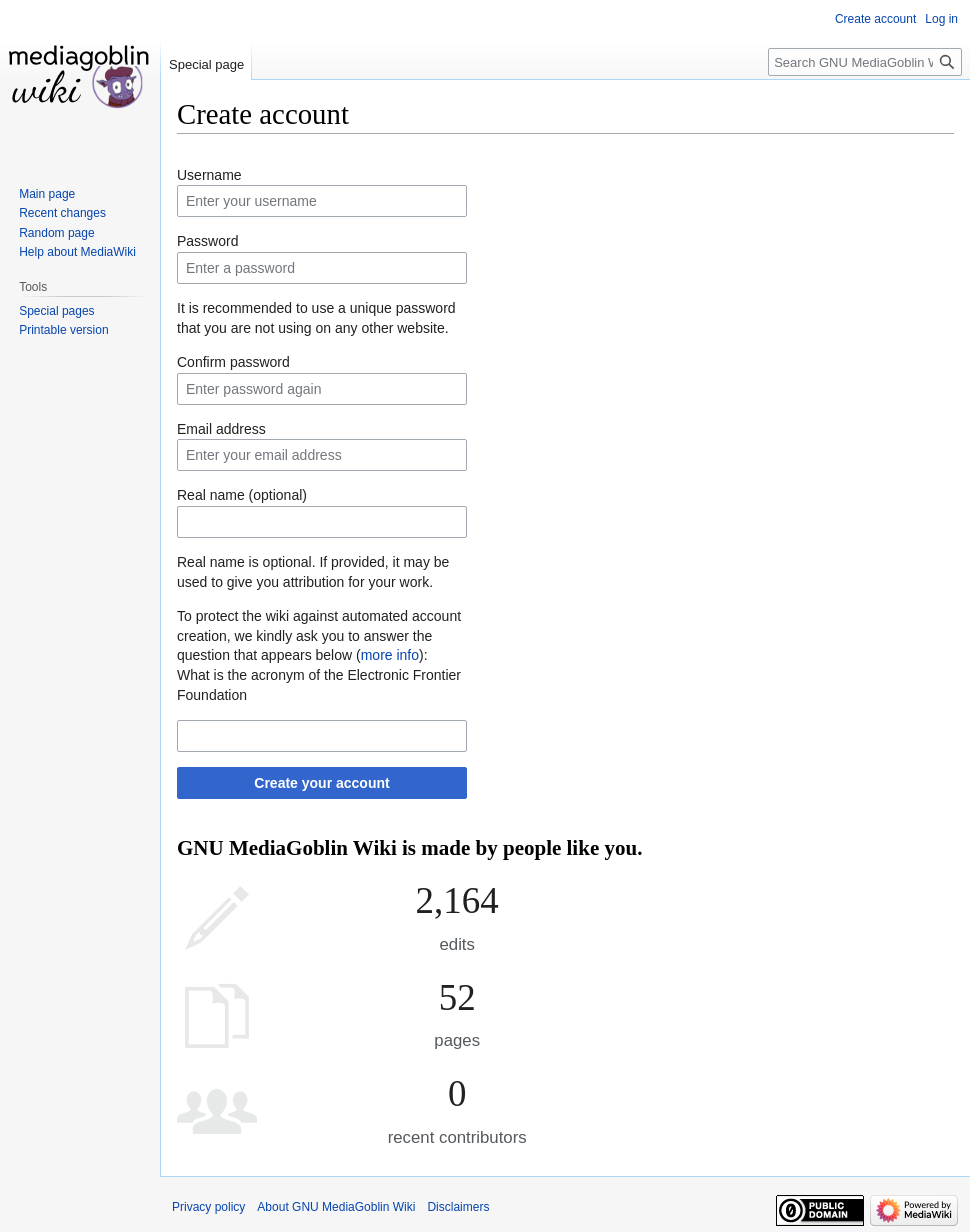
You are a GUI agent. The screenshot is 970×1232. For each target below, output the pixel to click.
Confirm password (233, 362)
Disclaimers (458, 1207)
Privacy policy (208, 1207)
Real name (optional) (242, 495)
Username (209, 175)
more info (390, 655)
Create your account (321, 783)
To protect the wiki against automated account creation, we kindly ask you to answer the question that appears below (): (319, 635)
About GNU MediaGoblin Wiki (336, 1207)
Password (207, 241)
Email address (221, 429)
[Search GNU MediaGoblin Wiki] (865, 62)
